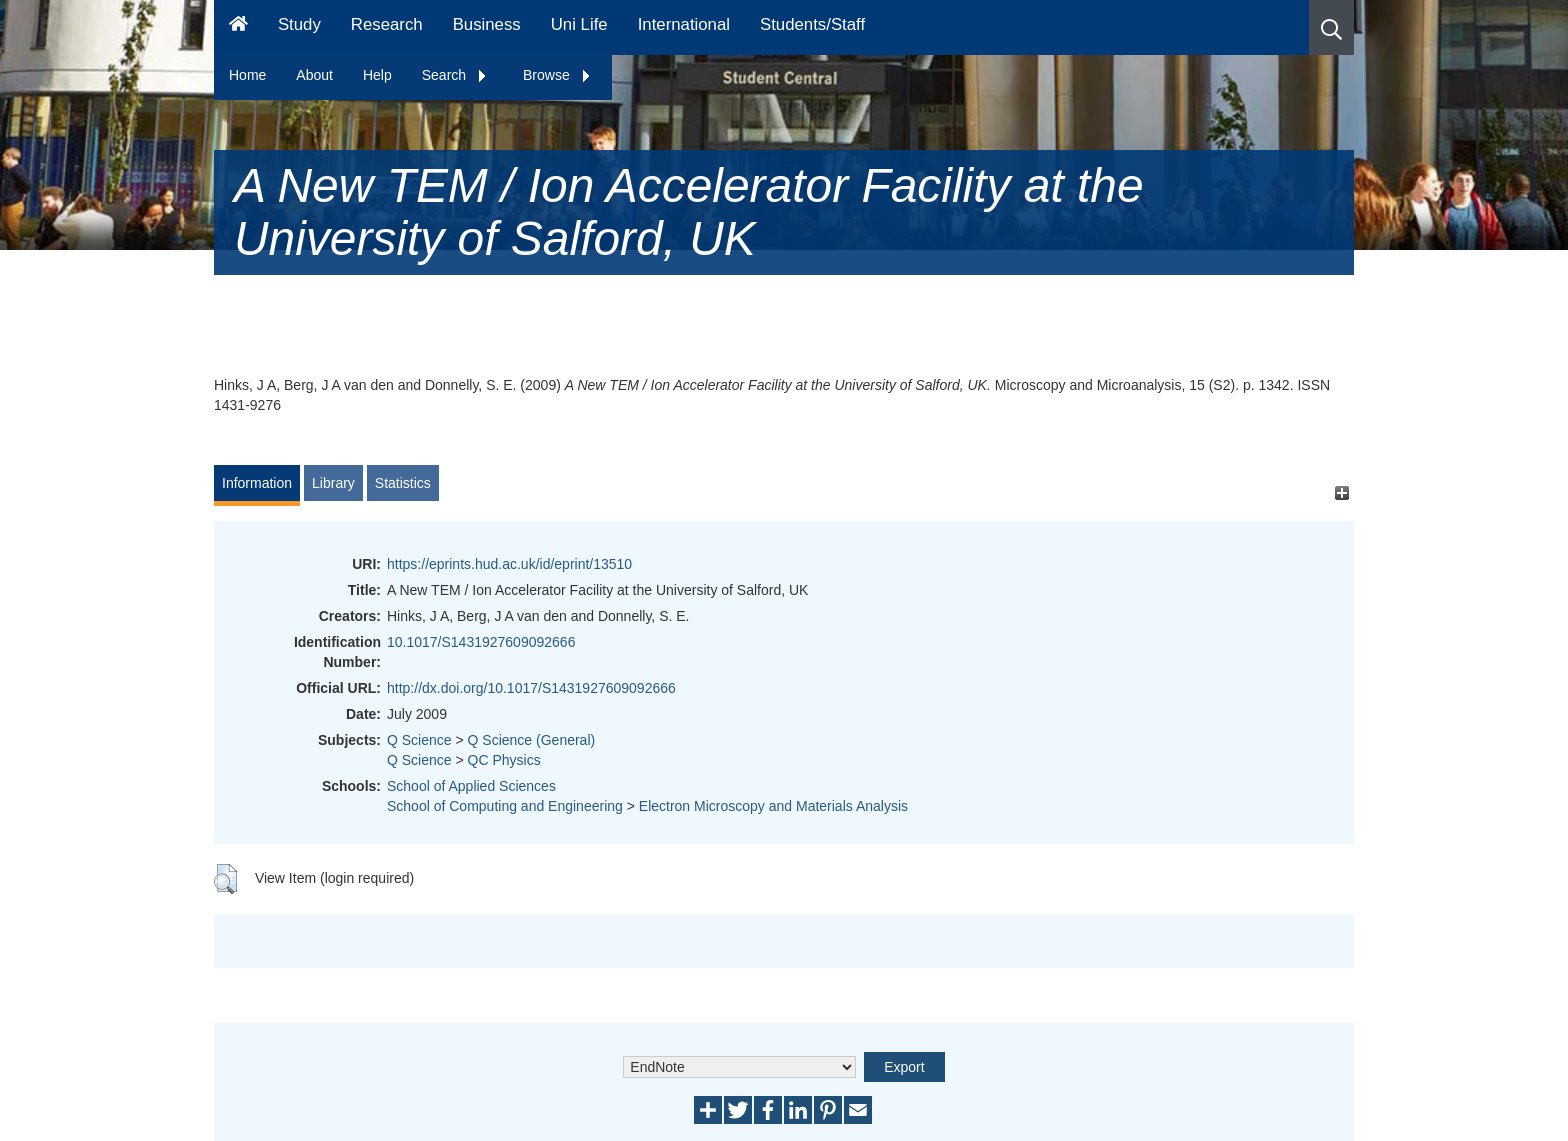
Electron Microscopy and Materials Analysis (773, 806)
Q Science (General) (532, 740)
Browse (557, 75)
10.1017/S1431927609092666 (481, 642)
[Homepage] (238, 27)
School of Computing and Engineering (505, 806)
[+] (1341, 492)
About (314, 75)
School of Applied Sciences (471, 786)
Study (299, 24)
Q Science (419, 740)
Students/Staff (812, 24)
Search (455, 75)
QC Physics (504, 760)
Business (487, 24)
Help (377, 75)
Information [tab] (257, 483)
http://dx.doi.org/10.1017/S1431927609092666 (531, 688)
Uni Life (579, 24)
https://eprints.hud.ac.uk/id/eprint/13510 (509, 564)
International (684, 24)
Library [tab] (333, 483)
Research (387, 24)
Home (247, 75)
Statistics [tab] (403, 483)
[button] (1331, 27)
